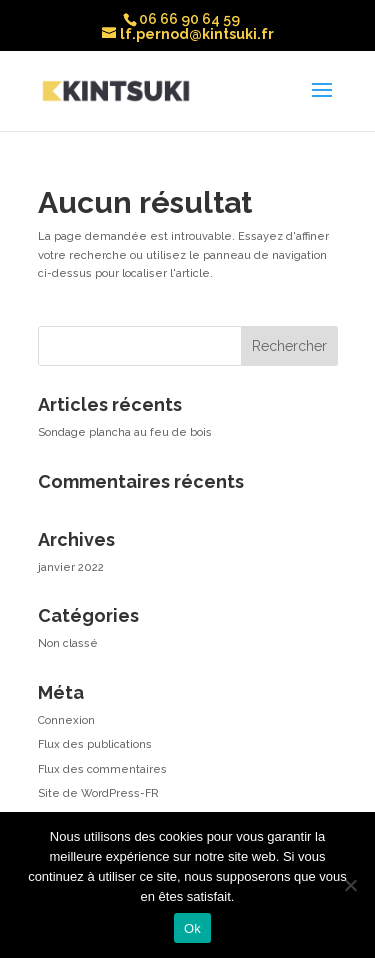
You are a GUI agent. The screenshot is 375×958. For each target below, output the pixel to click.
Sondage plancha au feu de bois (125, 432)
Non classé (68, 643)
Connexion (66, 720)
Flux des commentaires (102, 769)
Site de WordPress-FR (98, 793)
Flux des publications (95, 744)
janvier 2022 (71, 567)
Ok (192, 928)
